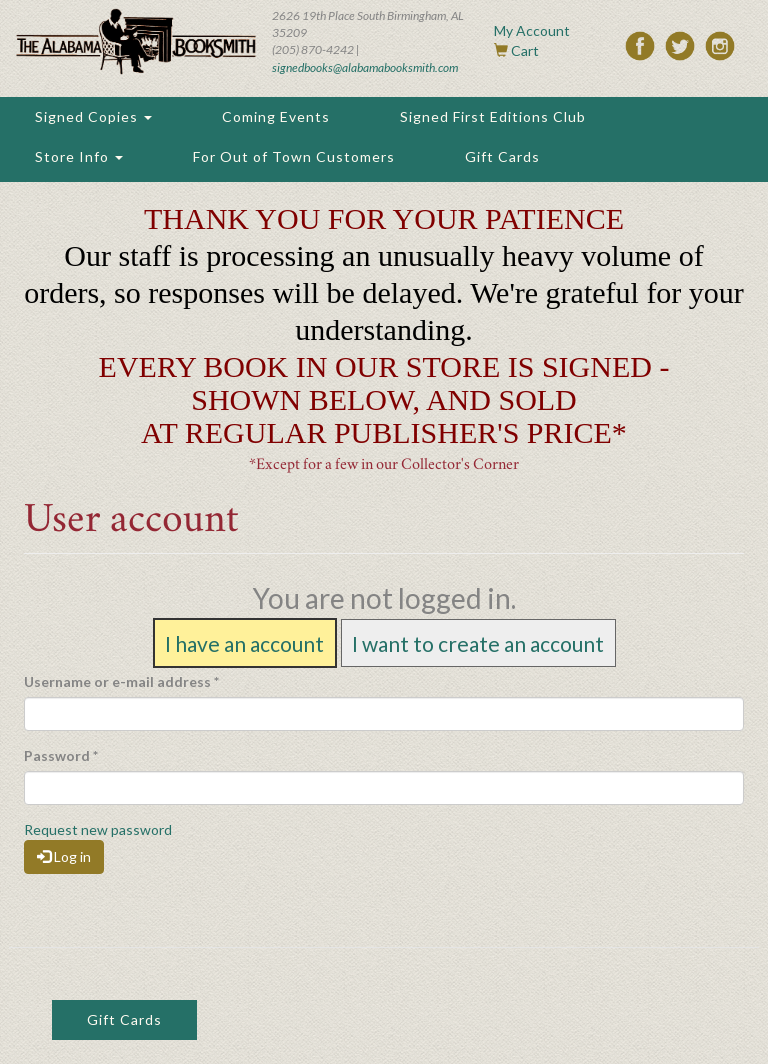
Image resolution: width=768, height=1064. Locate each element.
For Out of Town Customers (294, 156)
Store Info (79, 156)
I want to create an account (478, 642)
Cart (525, 50)
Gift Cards (502, 156)
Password (61, 755)
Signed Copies (93, 116)
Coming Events (276, 116)
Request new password (98, 829)
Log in (64, 856)
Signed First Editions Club (493, 116)
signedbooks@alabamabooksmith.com (365, 67)
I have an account (244, 642)
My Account (532, 30)
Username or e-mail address (121, 681)
